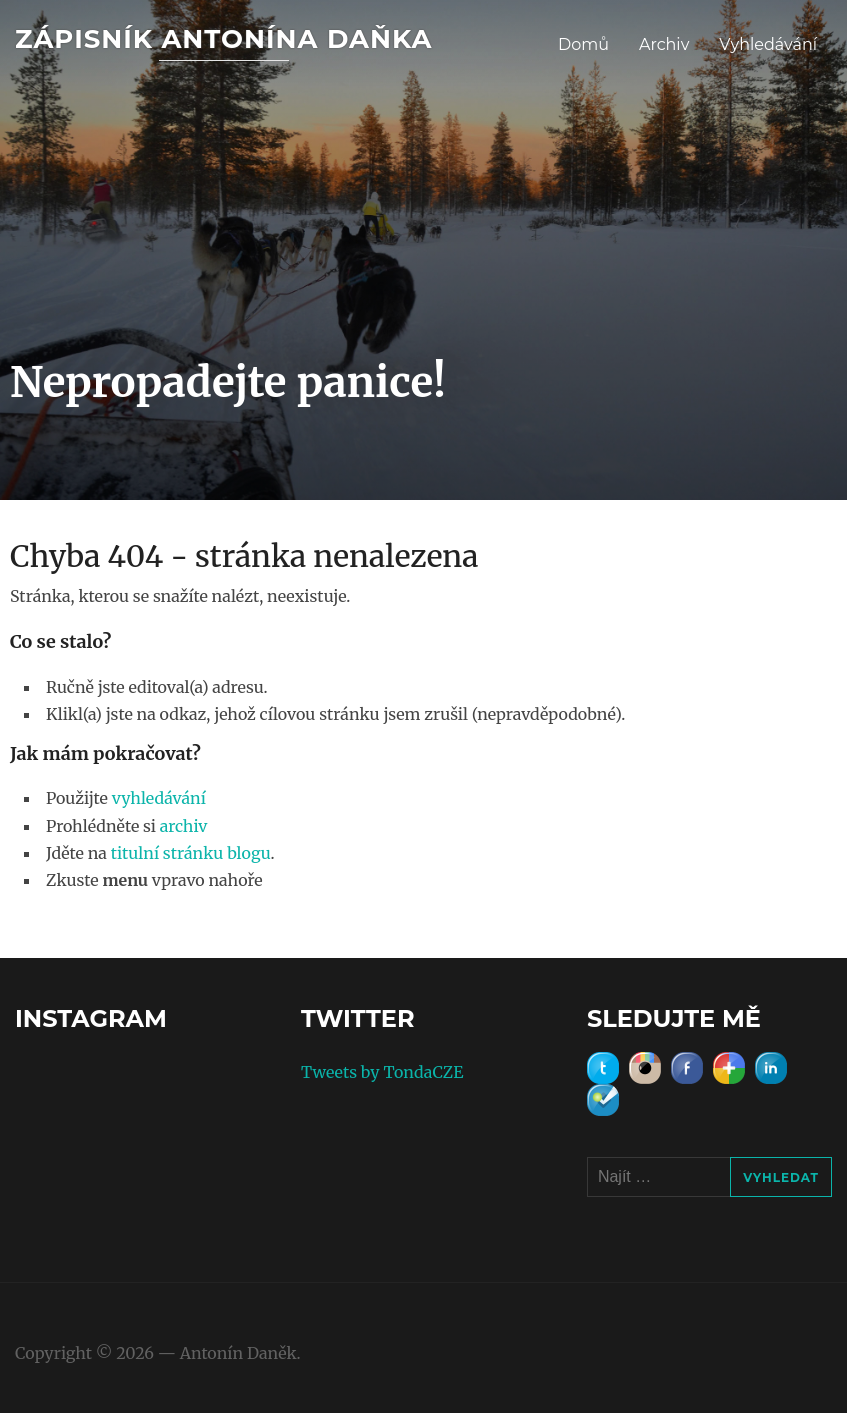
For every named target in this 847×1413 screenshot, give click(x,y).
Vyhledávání (768, 44)
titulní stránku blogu (191, 853)
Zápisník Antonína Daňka (223, 39)
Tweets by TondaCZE (382, 1072)
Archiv (664, 44)
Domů (583, 44)
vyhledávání (159, 798)
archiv (184, 826)
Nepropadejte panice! (228, 382)
